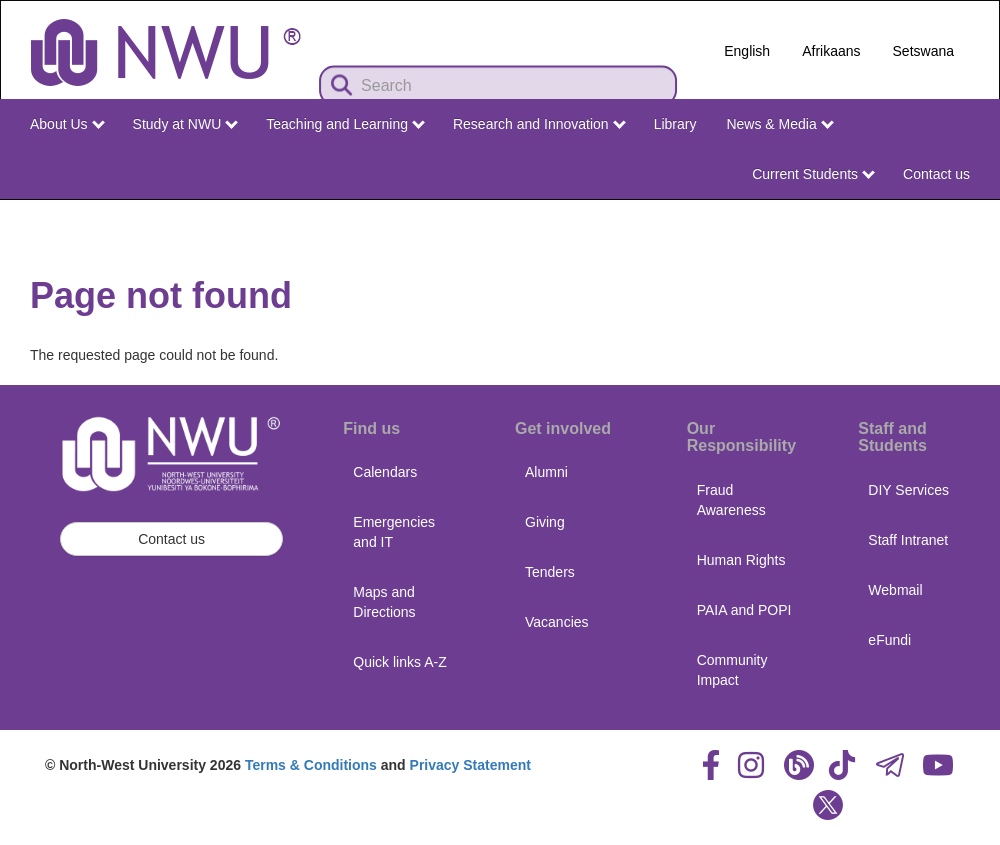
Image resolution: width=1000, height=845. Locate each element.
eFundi (889, 640)
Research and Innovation (539, 124)
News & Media (779, 124)
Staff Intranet (908, 540)
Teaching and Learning (345, 124)
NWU (956, 218)
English (747, 51)
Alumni (546, 472)
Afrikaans (831, 51)
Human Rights (741, 560)
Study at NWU (186, 124)
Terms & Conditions (311, 765)
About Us (67, 124)
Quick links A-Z (399, 662)
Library (675, 124)
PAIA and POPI (744, 610)
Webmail (895, 590)
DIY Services (908, 490)
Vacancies (557, 622)
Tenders (550, 572)
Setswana (923, 51)
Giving (545, 522)
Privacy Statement (470, 765)
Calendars (385, 472)
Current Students (813, 174)
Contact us (936, 174)
